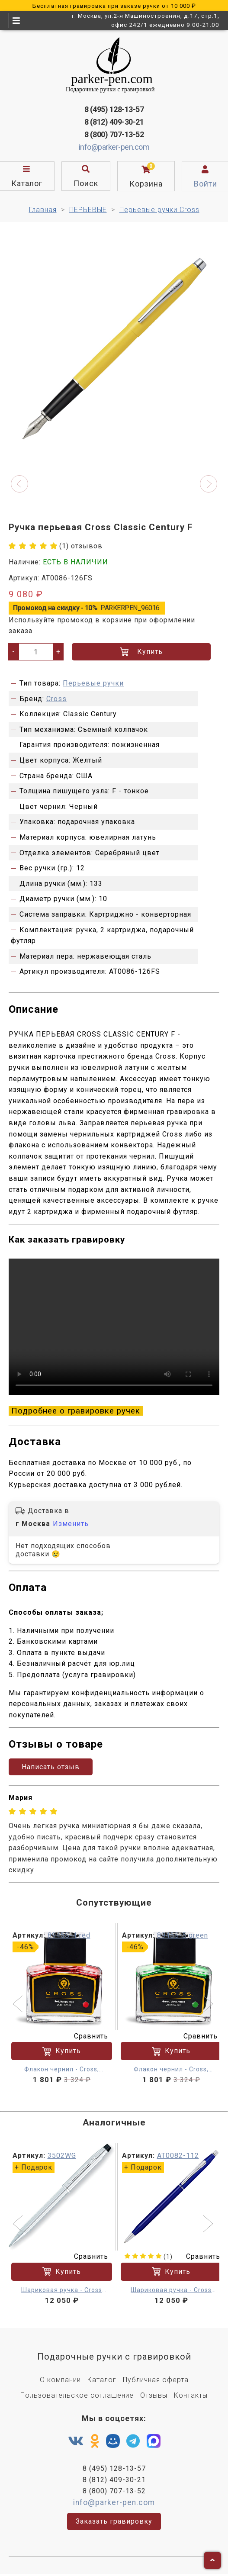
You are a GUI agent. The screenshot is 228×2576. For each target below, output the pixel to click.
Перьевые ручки (93, 683)
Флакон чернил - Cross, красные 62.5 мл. (61, 2070)
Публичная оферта (156, 2380)
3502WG (62, 2155)
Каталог (101, 2380)
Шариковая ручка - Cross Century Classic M (171, 2290)
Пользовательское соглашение (77, 2395)
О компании (60, 2380)
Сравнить (85, 2036)
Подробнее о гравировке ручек (76, 1411)
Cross (56, 699)
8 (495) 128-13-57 (114, 109)
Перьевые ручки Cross (159, 210)
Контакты (191, 2395)
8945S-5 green (182, 1935)
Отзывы (153, 2395)
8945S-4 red (69, 1935)
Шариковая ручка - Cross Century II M (61, 2290)
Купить (141, 651)
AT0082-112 (178, 2155)
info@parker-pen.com (114, 146)
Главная (43, 210)
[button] (19, 484)
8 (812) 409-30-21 (114, 121)
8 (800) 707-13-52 (114, 134)
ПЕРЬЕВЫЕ (88, 210)
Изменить (71, 1524)
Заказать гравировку (114, 2521)
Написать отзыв (51, 1767)
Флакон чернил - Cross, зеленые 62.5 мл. (171, 2070)
